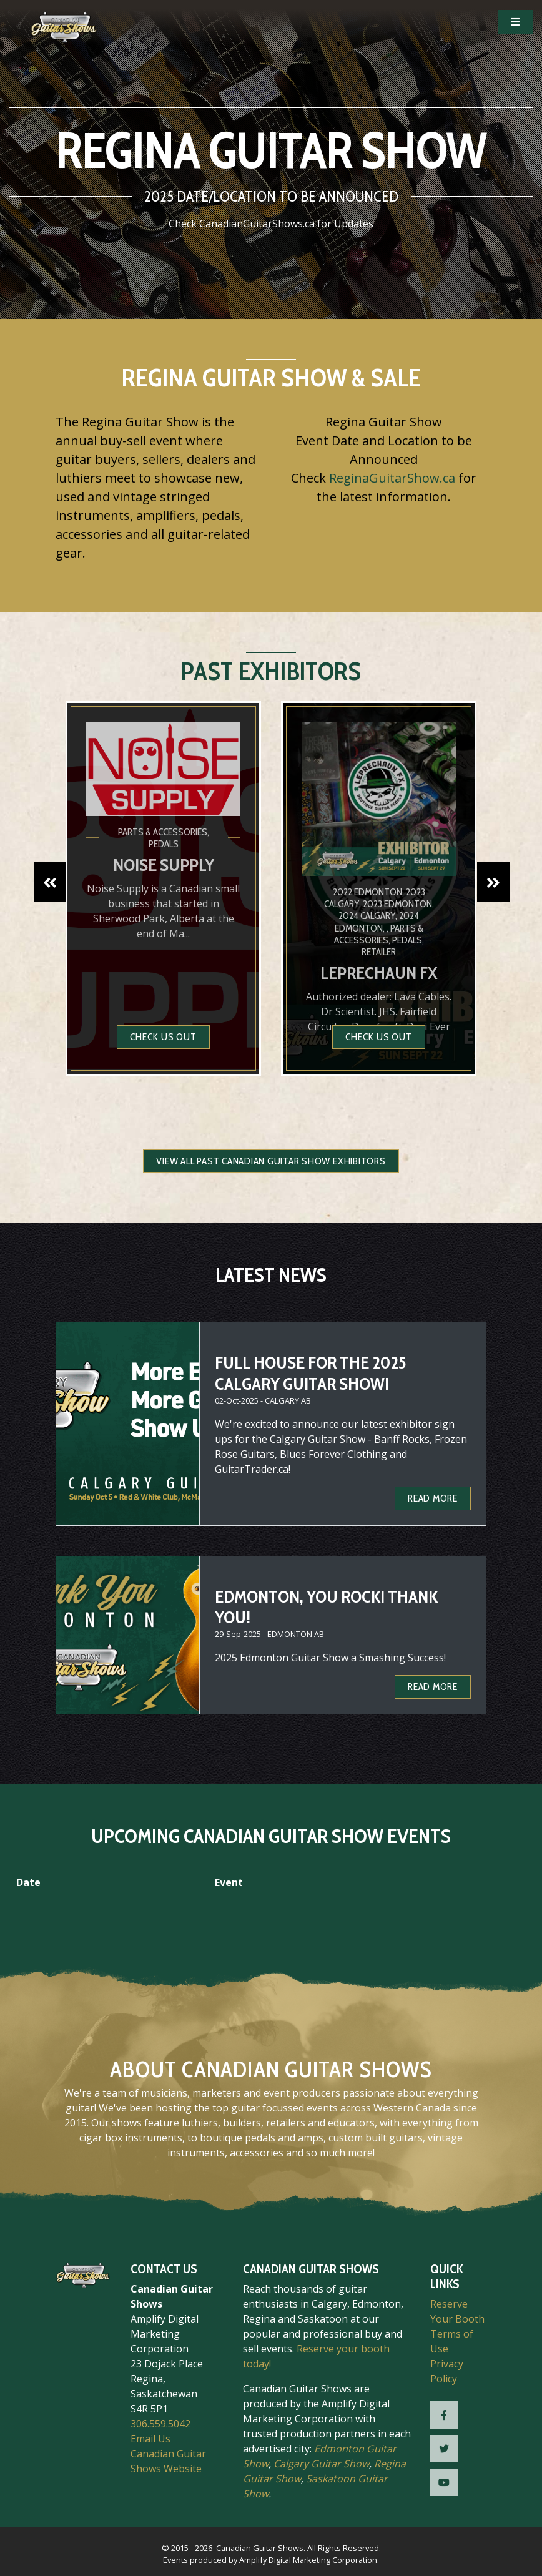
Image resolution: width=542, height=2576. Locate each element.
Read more (433, 1498)
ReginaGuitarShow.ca (392, 477)
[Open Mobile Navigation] (515, 22)
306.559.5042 (160, 2424)
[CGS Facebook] (444, 2415)
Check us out (163, 1037)
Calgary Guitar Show (321, 2463)
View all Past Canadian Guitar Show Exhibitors (270, 1161)
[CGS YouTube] (444, 2482)
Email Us (150, 2439)
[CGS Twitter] (444, 2448)
